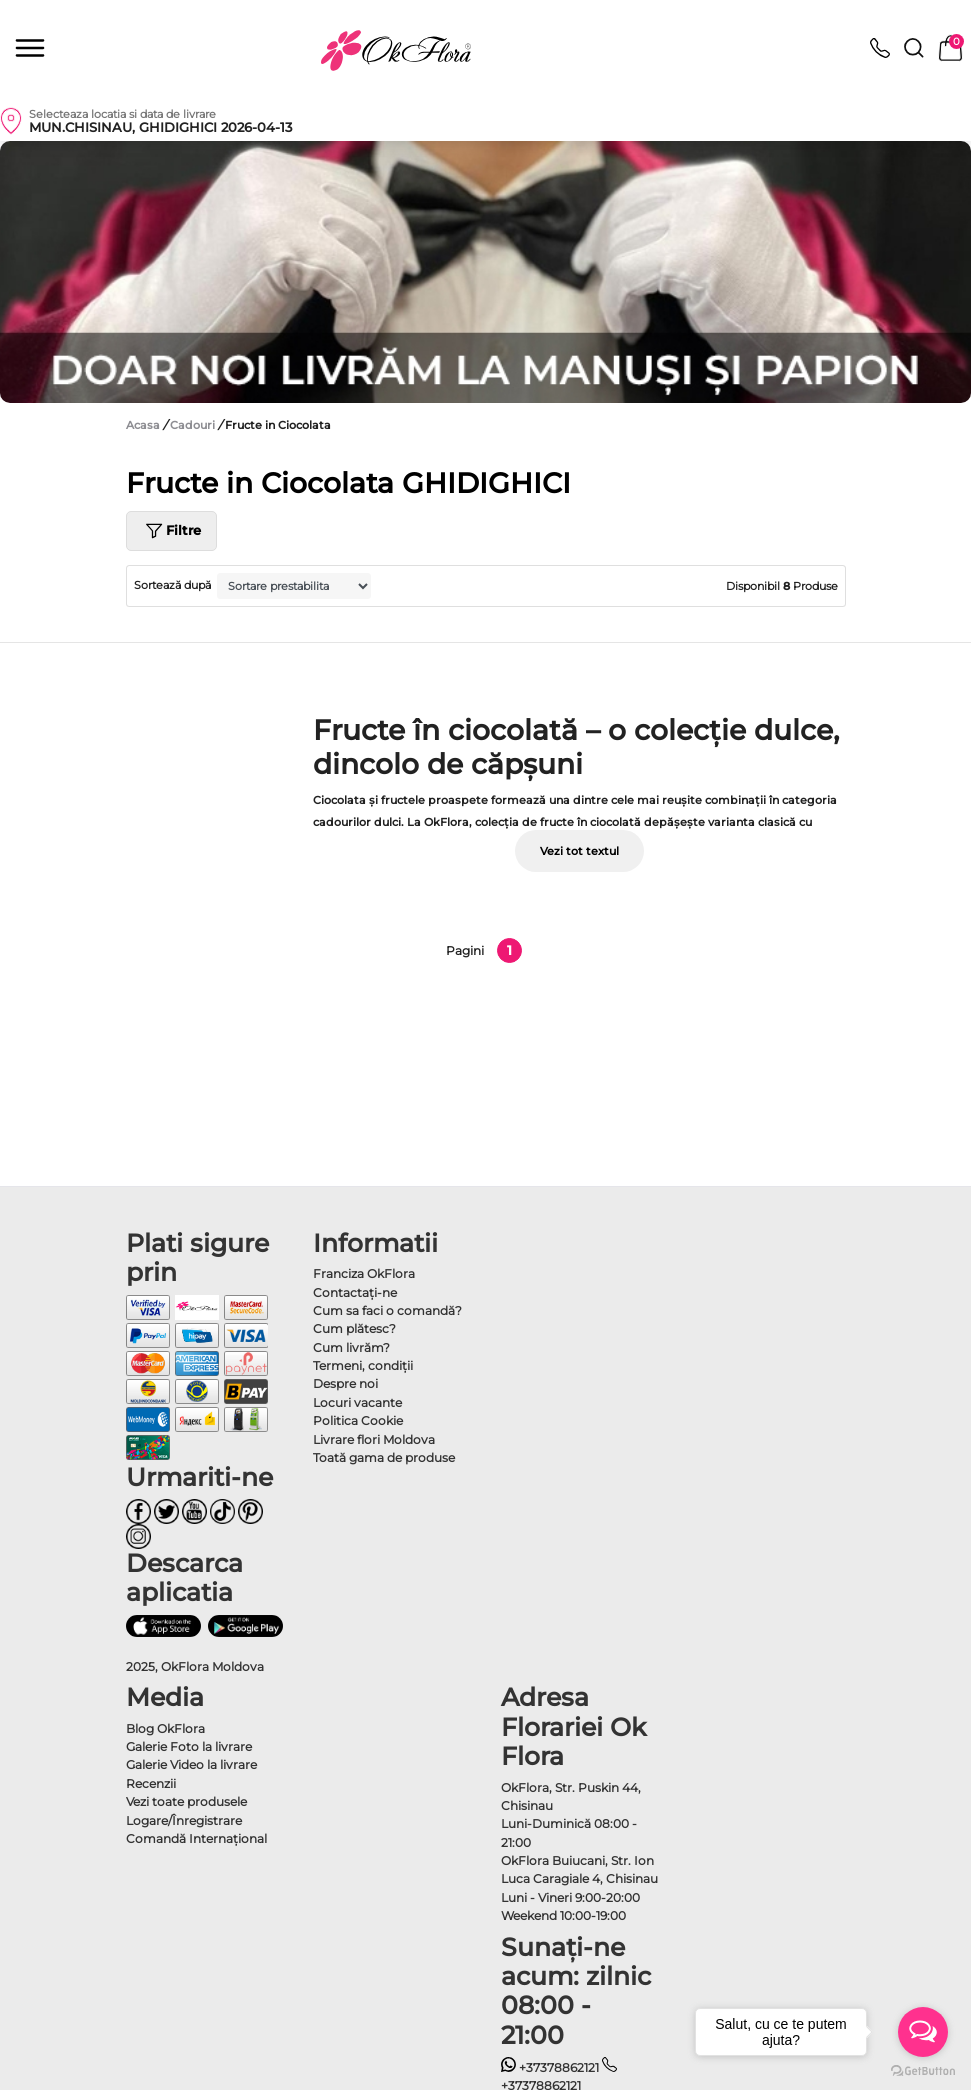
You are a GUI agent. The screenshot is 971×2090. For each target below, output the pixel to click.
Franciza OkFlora (364, 1273)
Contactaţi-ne (355, 1292)
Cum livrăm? (351, 1347)
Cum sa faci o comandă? (387, 1310)
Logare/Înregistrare (184, 1820)
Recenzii (151, 1783)
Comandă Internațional (196, 1838)
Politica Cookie (358, 1420)
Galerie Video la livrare (191, 1764)
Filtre (171, 531)
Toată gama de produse (384, 1457)
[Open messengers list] (923, 2032)
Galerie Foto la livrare (189, 1746)
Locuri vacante (357, 1402)
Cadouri (194, 425)
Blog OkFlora (165, 1728)
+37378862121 (550, 2067)
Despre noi (345, 1383)
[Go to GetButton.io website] (923, 2070)
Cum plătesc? (354, 1328)
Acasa (143, 425)
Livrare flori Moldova (374, 1439)
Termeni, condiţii (363, 1365)
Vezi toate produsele (186, 1801)
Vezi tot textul (579, 851)
